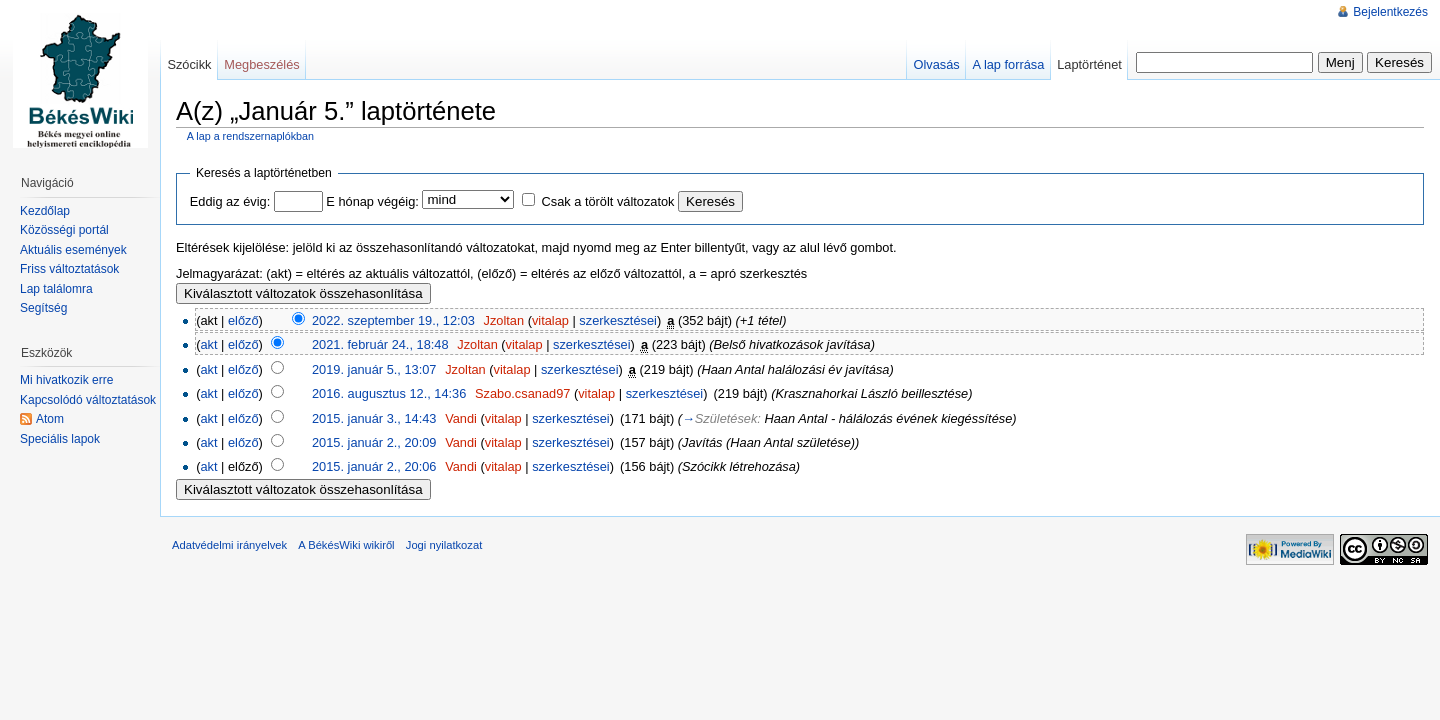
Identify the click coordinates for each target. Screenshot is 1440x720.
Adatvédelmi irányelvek (229, 545)
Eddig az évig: (230, 201)
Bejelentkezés (1390, 12)
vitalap (550, 320)
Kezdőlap (45, 211)
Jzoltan (504, 320)
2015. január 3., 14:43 (374, 418)
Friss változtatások (69, 269)
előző (243, 320)
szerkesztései (618, 320)
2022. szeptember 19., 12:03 (393, 320)
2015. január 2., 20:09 (374, 442)
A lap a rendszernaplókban (250, 136)
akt (208, 344)
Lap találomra (56, 289)
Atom (50, 419)
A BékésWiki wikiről (346, 545)
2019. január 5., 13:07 (374, 369)
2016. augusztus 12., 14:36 (389, 393)
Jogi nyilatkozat (444, 545)
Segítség (43, 308)
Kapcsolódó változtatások (88, 400)
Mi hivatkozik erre (66, 380)
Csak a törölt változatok (608, 201)
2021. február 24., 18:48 (380, 344)
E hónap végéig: (372, 201)
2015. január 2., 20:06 (374, 466)
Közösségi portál (64, 230)
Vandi (461, 418)
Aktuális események (73, 250)
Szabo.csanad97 (522, 393)
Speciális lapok (60, 439)
